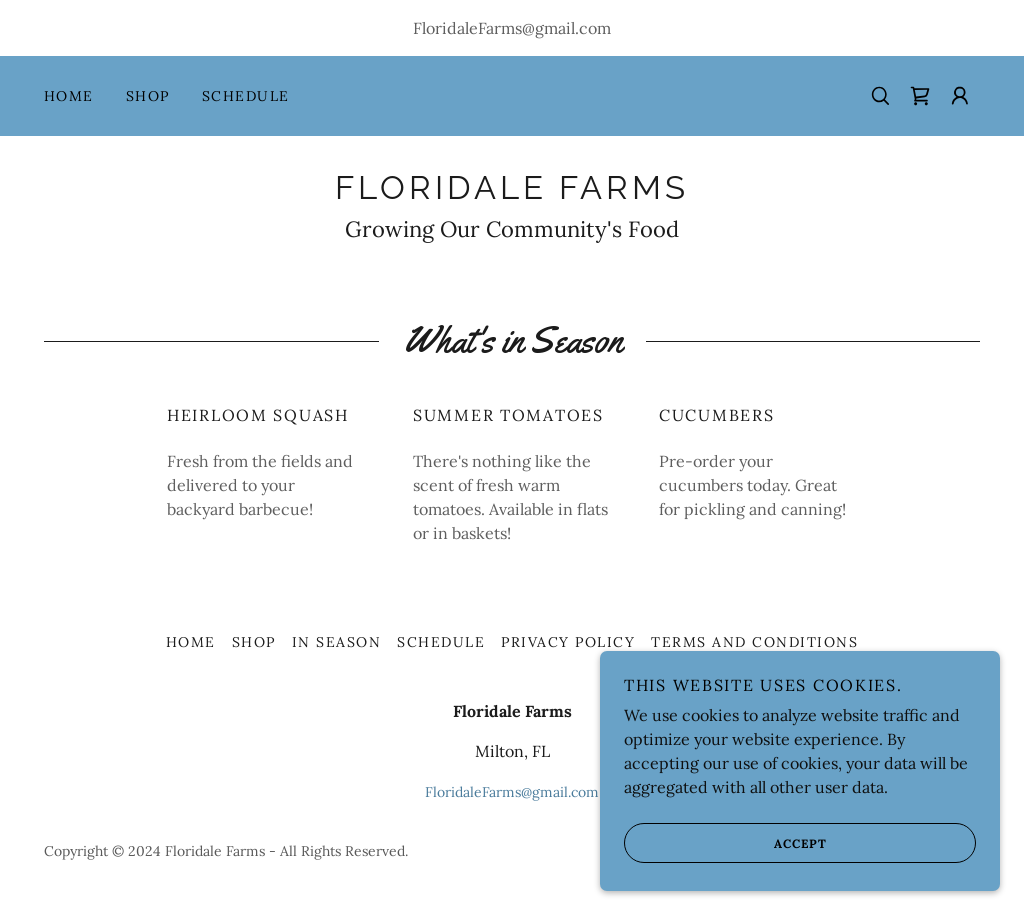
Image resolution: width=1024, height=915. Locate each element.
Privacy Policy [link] (568, 642)
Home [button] (191, 642)
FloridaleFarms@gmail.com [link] (512, 28)
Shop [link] (148, 96)
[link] (920, 96)
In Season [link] (336, 642)
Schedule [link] (246, 96)
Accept (725, 871)
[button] (960, 96)
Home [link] (69, 96)
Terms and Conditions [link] (754, 642)
